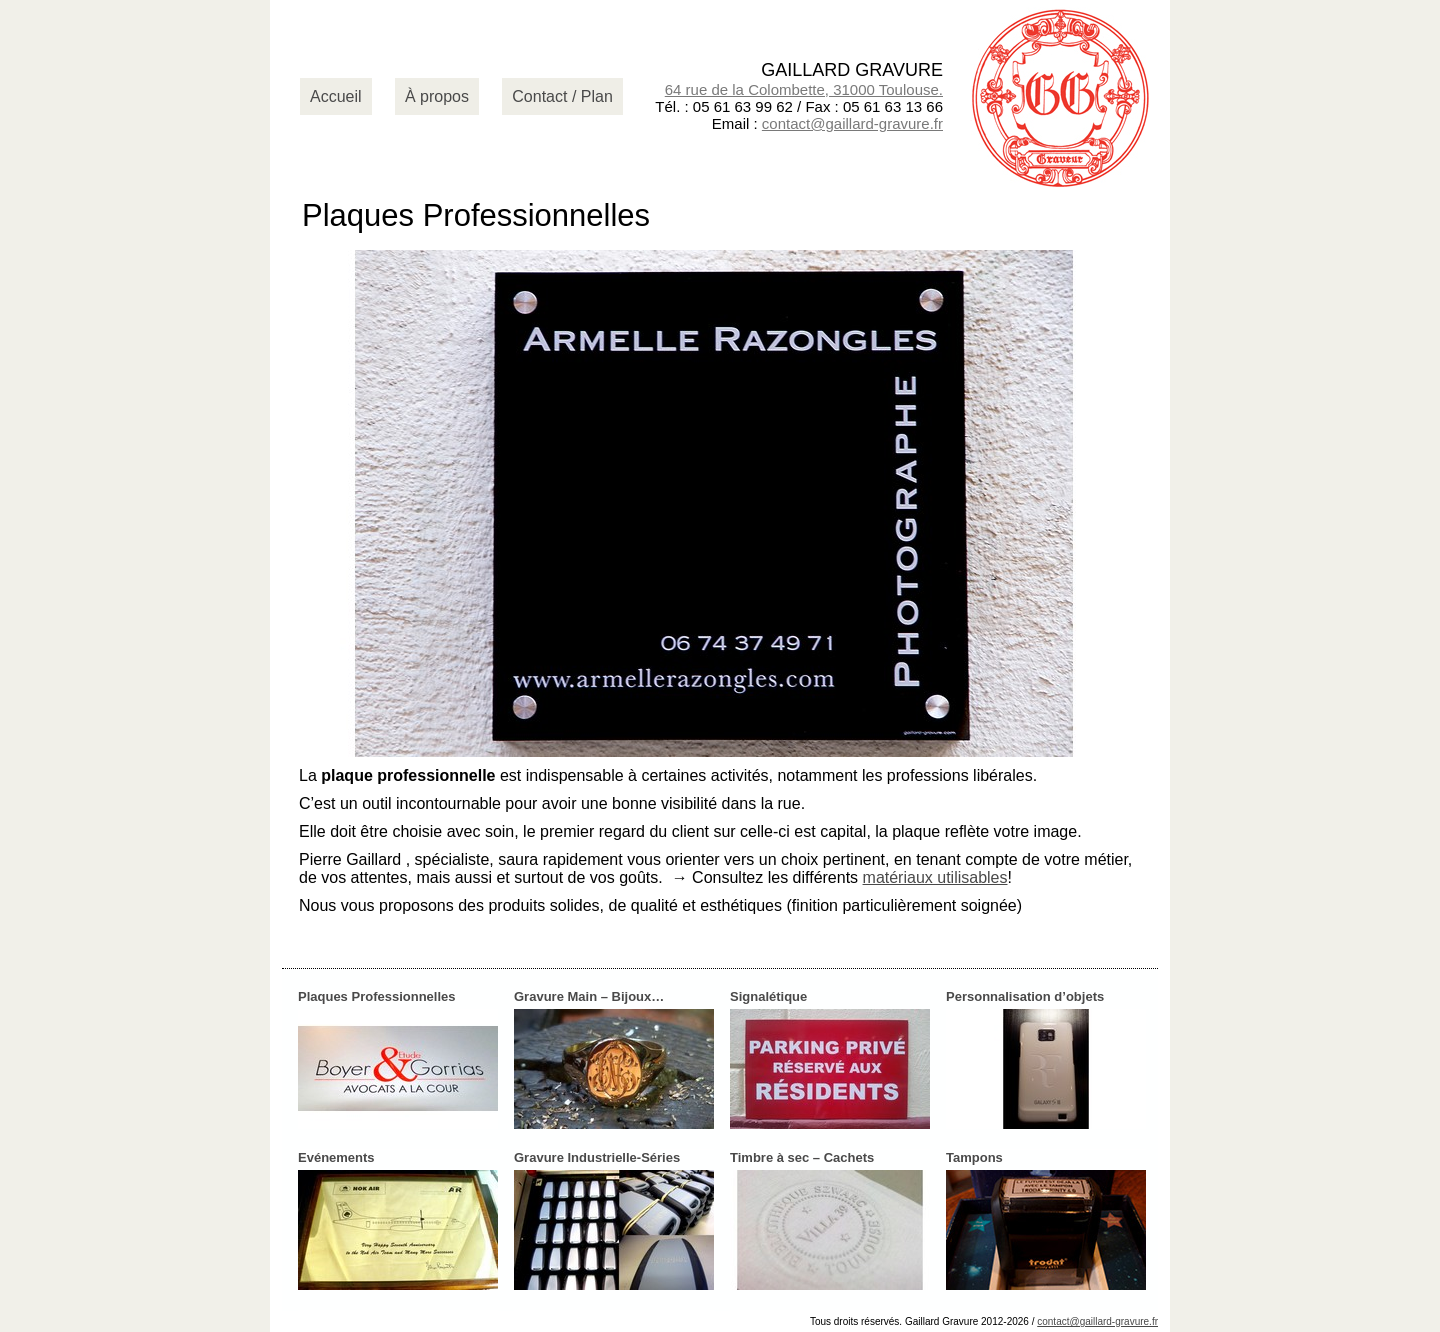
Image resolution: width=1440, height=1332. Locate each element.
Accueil (336, 96)
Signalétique (768, 996)
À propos (437, 96)
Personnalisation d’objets (1025, 996)
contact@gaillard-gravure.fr (852, 123)
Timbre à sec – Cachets (802, 1157)
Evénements (336, 1157)
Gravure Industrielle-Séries (597, 1157)
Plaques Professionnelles (377, 996)
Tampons (974, 1157)
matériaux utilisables (935, 877)
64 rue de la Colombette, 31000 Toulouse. (804, 89)
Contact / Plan (562, 96)
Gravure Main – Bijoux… (589, 996)
